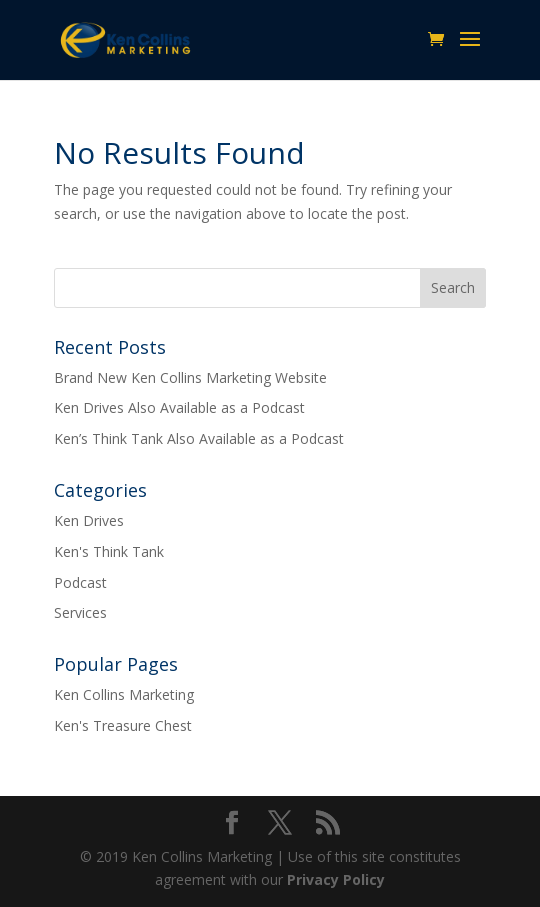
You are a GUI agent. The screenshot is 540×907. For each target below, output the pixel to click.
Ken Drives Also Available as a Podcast (179, 407)
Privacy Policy (336, 879)
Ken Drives (89, 520)
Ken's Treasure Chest (123, 725)
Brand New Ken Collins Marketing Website (190, 377)
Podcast (80, 582)
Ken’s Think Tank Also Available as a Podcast (199, 438)
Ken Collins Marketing (124, 694)
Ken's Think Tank (109, 551)
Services (80, 612)
